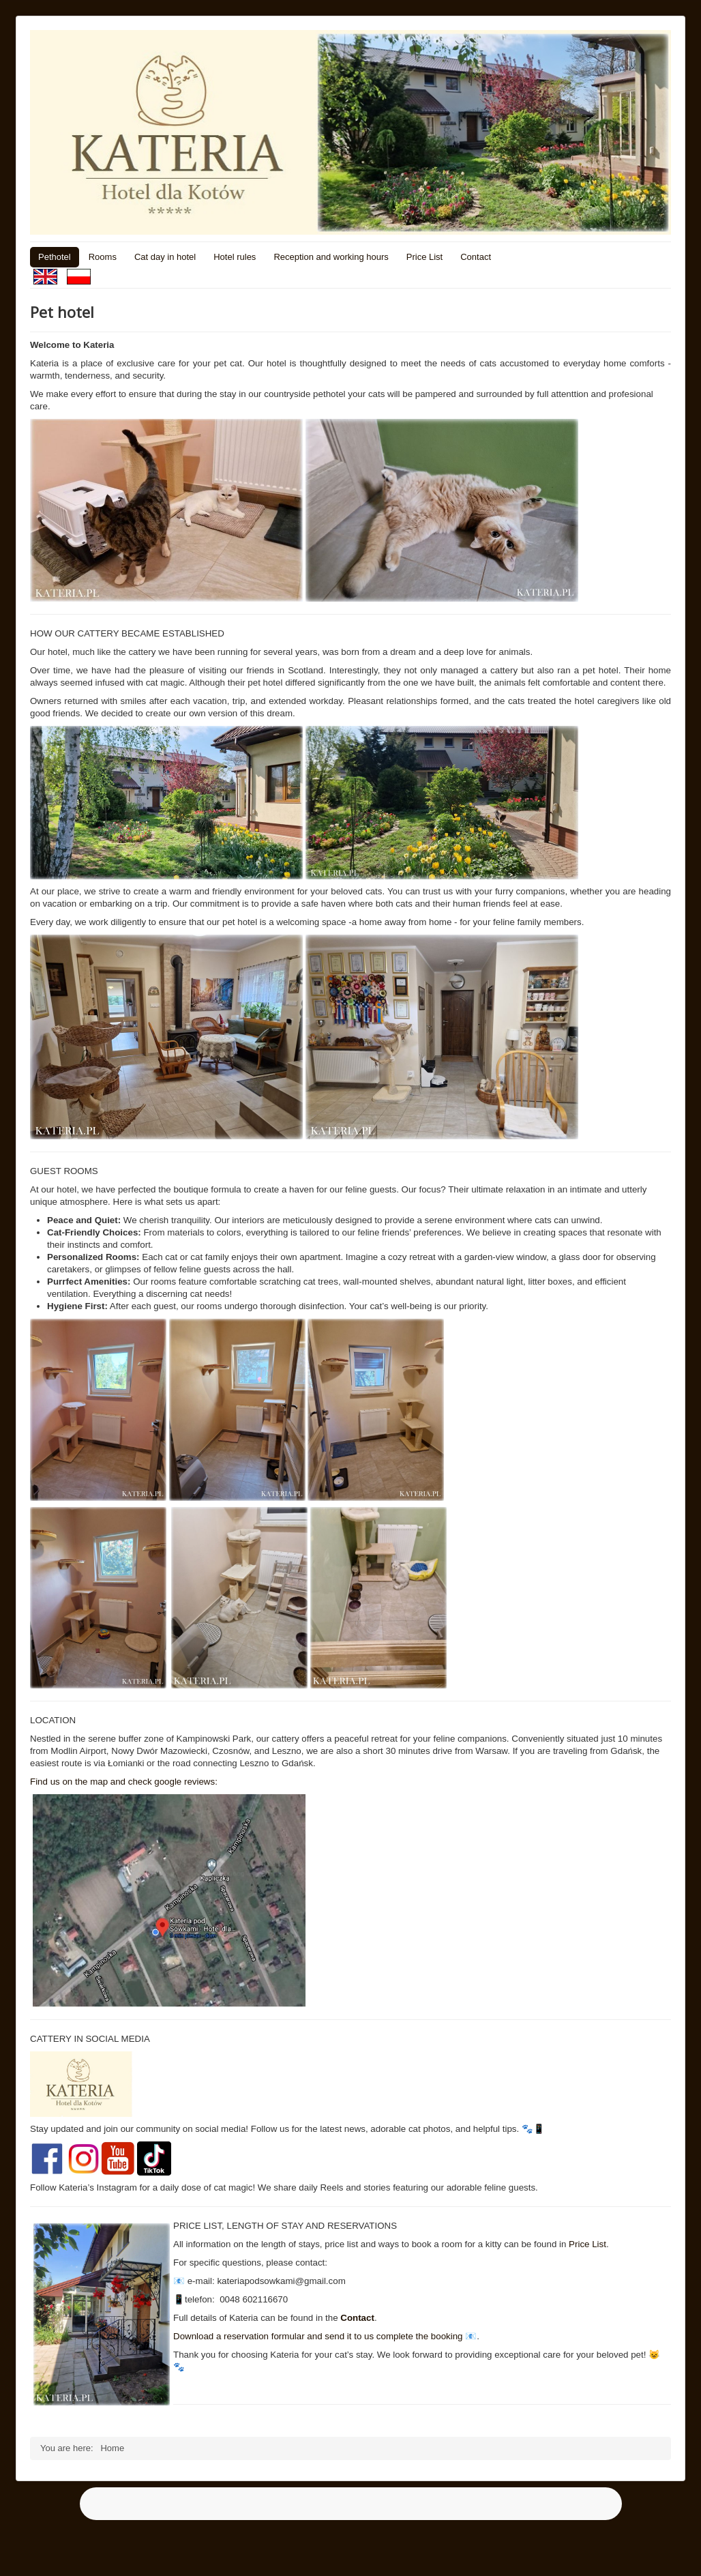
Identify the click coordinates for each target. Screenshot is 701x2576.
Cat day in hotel (165, 257)
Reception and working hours (330, 257)
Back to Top (648, 2550)
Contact (475, 257)
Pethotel (54, 257)
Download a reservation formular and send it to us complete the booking (318, 2336)
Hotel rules (234, 257)
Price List (424, 257)
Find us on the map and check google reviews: (124, 1781)
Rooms (103, 257)
